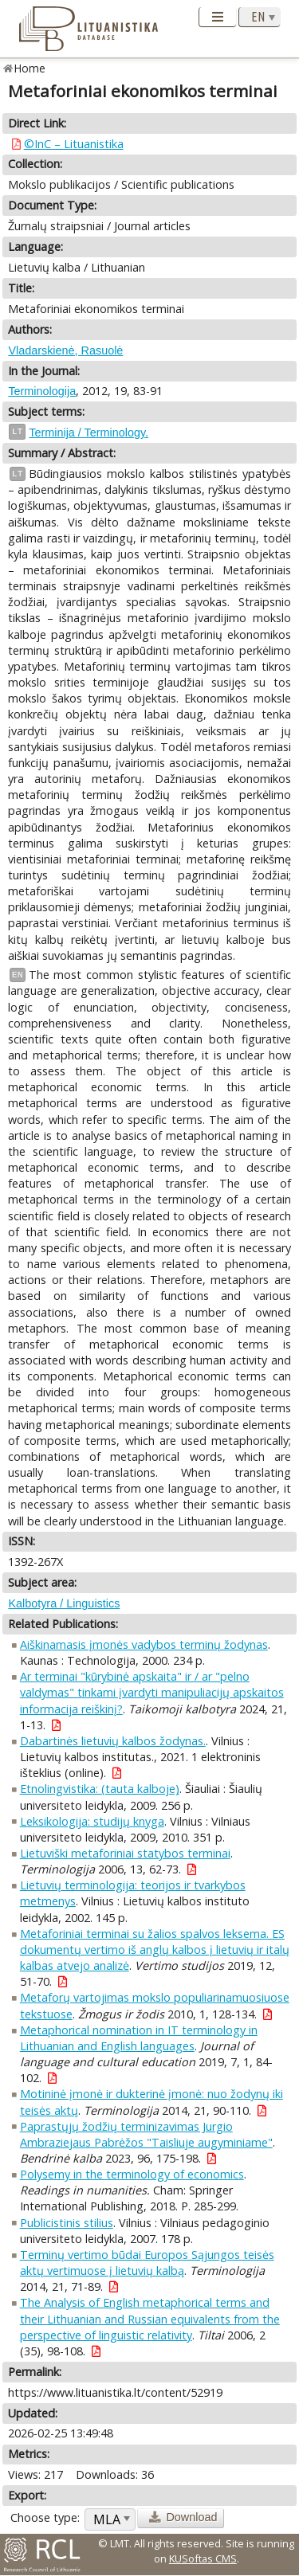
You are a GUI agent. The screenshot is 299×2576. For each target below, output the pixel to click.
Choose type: (45, 2517)
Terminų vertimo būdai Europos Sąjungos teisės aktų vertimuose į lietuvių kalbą (147, 2262)
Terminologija (42, 391)
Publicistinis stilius (66, 2222)
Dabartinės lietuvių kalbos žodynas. (113, 1740)
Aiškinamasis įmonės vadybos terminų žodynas (144, 1644)
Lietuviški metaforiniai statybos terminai (125, 1853)
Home (29, 68)
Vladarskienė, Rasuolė (65, 350)
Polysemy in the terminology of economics (132, 2174)
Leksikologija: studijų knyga (92, 1821)
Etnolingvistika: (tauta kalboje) (99, 1788)
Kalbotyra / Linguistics (64, 1603)
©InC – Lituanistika (74, 143)
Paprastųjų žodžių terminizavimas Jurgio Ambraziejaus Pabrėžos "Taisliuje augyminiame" (146, 2134)
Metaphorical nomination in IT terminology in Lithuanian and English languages (139, 2037)
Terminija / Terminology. (88, 432)
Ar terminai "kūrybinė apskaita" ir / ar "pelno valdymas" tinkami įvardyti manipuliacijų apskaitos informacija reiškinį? (152, 1692)
